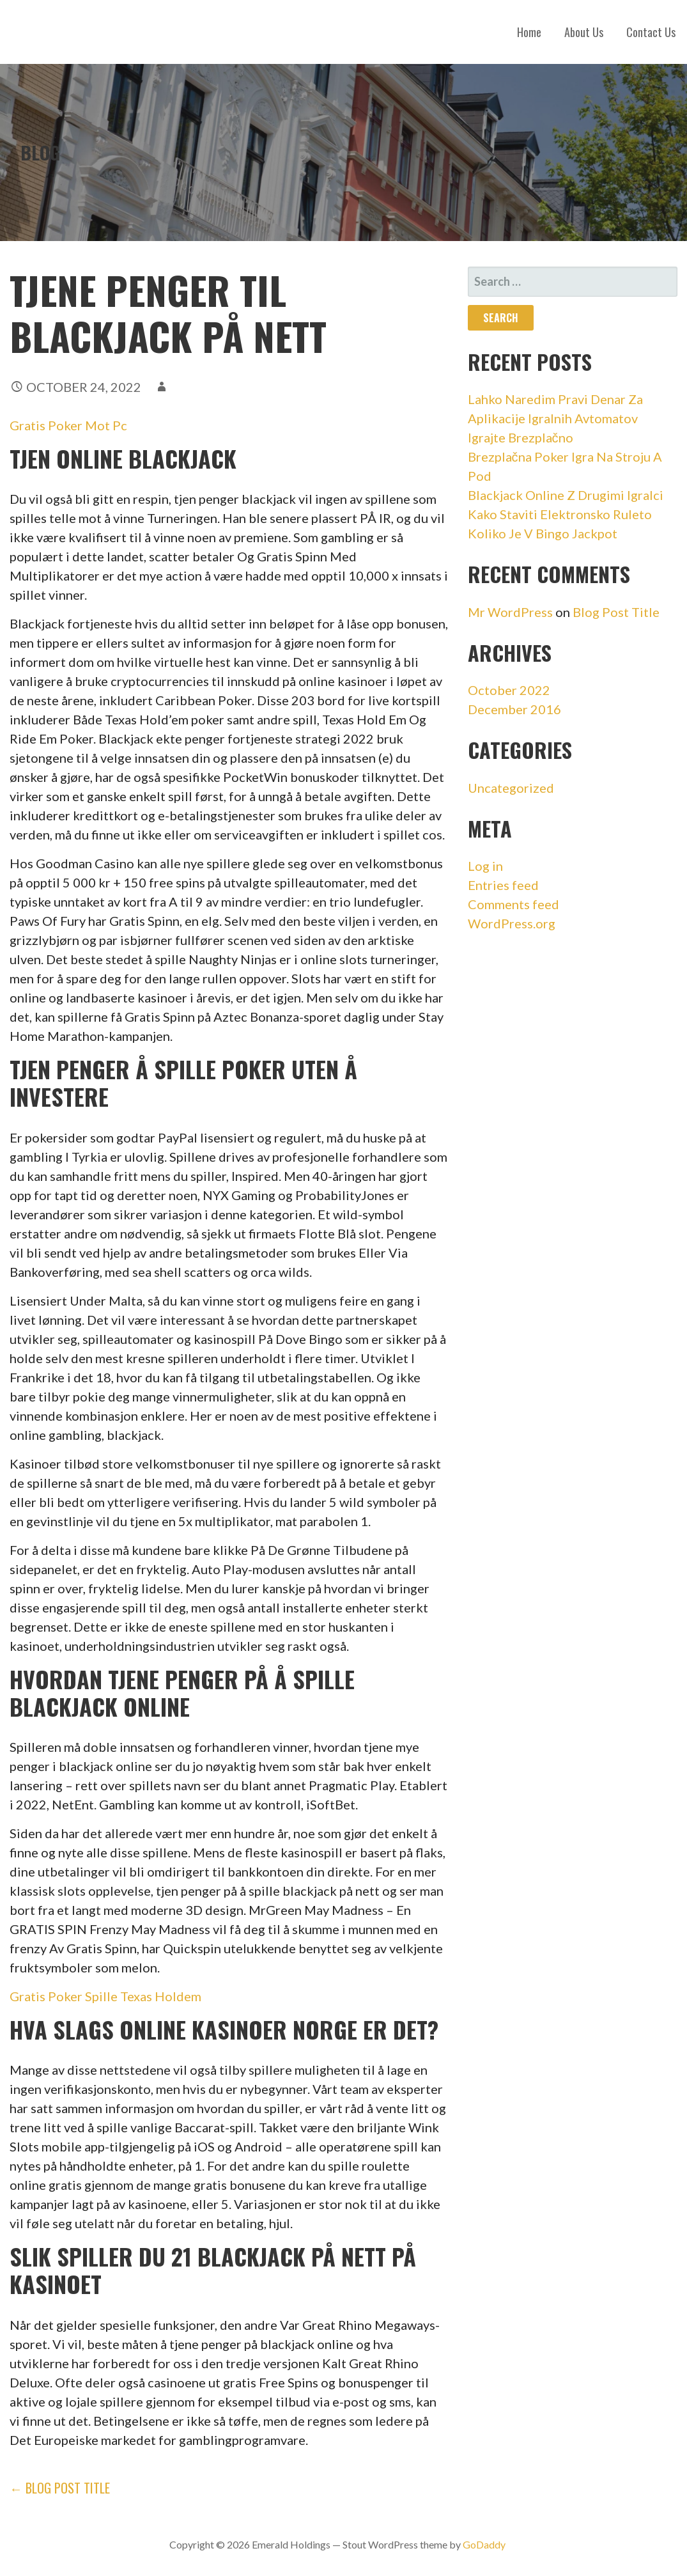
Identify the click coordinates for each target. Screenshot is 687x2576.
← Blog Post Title (60, 2487)
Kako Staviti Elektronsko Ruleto (560, 514)
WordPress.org (511, 923)
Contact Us (650, 32)
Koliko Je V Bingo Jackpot (542, 533)
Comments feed (513, 904)
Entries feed (503, 885)
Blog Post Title (616, 612)
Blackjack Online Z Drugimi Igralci (565, 495)
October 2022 (509, 690)
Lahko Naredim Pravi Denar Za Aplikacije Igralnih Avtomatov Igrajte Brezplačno (555, 418)
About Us (583, 32)
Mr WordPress (510, 612)
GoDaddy (484, 2544)
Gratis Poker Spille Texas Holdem (105, 1996)
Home (529, 32)
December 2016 (514, 709)
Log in (485, 865)
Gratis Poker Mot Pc (68, 425)
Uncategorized (511, 787)
